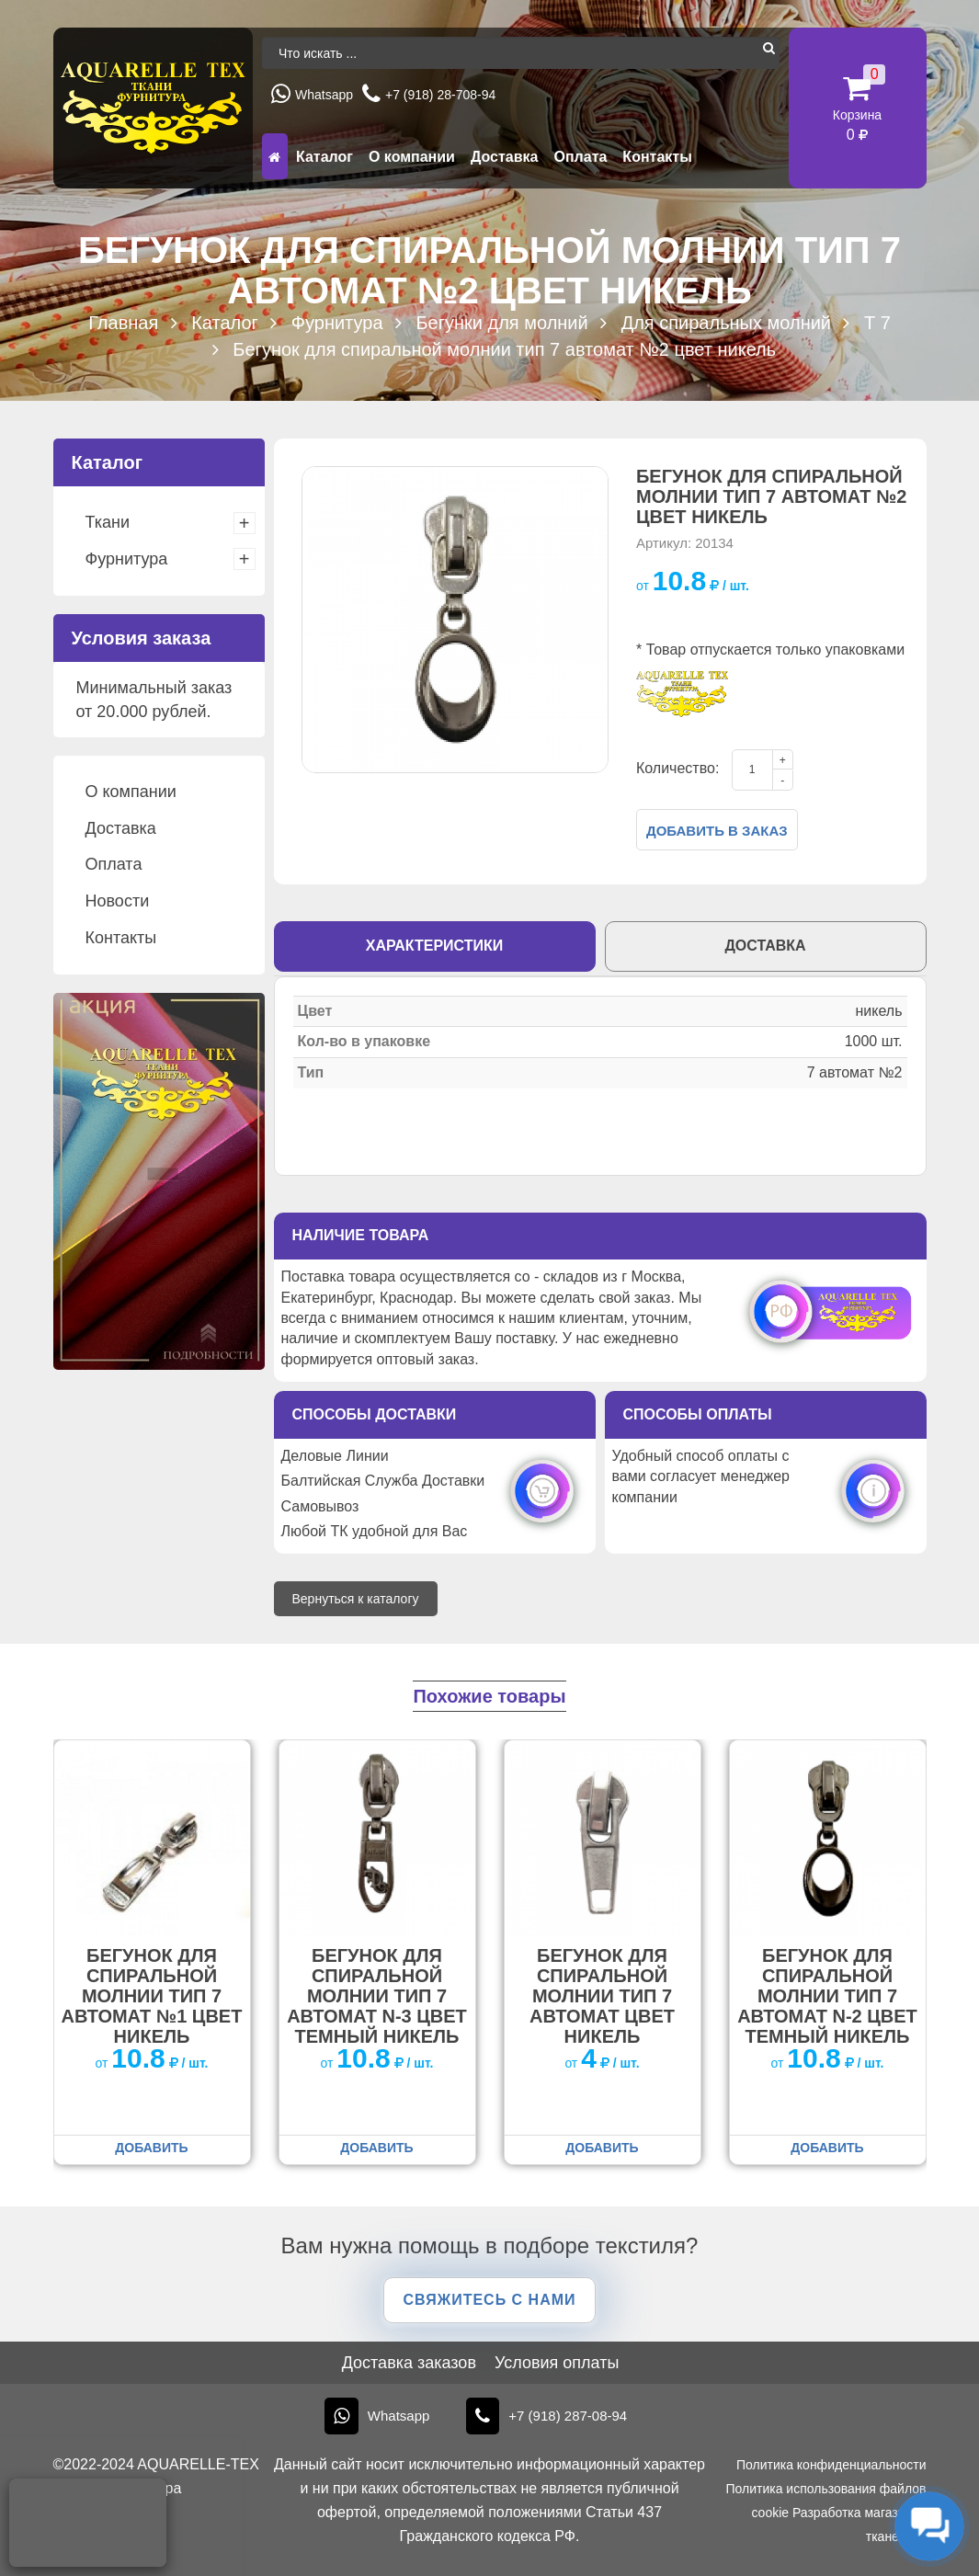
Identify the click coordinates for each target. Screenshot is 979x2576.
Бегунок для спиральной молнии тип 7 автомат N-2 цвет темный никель (827, 1995)
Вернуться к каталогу (355, 1598)
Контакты (656, 157)
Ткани (107, 522)
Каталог (324, 157)
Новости (117, 901)
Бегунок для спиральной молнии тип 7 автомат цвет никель (602, 1995)
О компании (412, 157)
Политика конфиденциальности (831, 2464)
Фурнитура (126, 559)
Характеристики (435, 945)
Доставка (505, 157)
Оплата (580, 157)
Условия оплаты (557, 2363)
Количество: (677, 768)
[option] (455, 619)
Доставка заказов (409, 2363)
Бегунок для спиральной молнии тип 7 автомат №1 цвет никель (152, 1995)
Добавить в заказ (717, 830)
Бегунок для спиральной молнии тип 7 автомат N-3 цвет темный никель (377, 1995)
